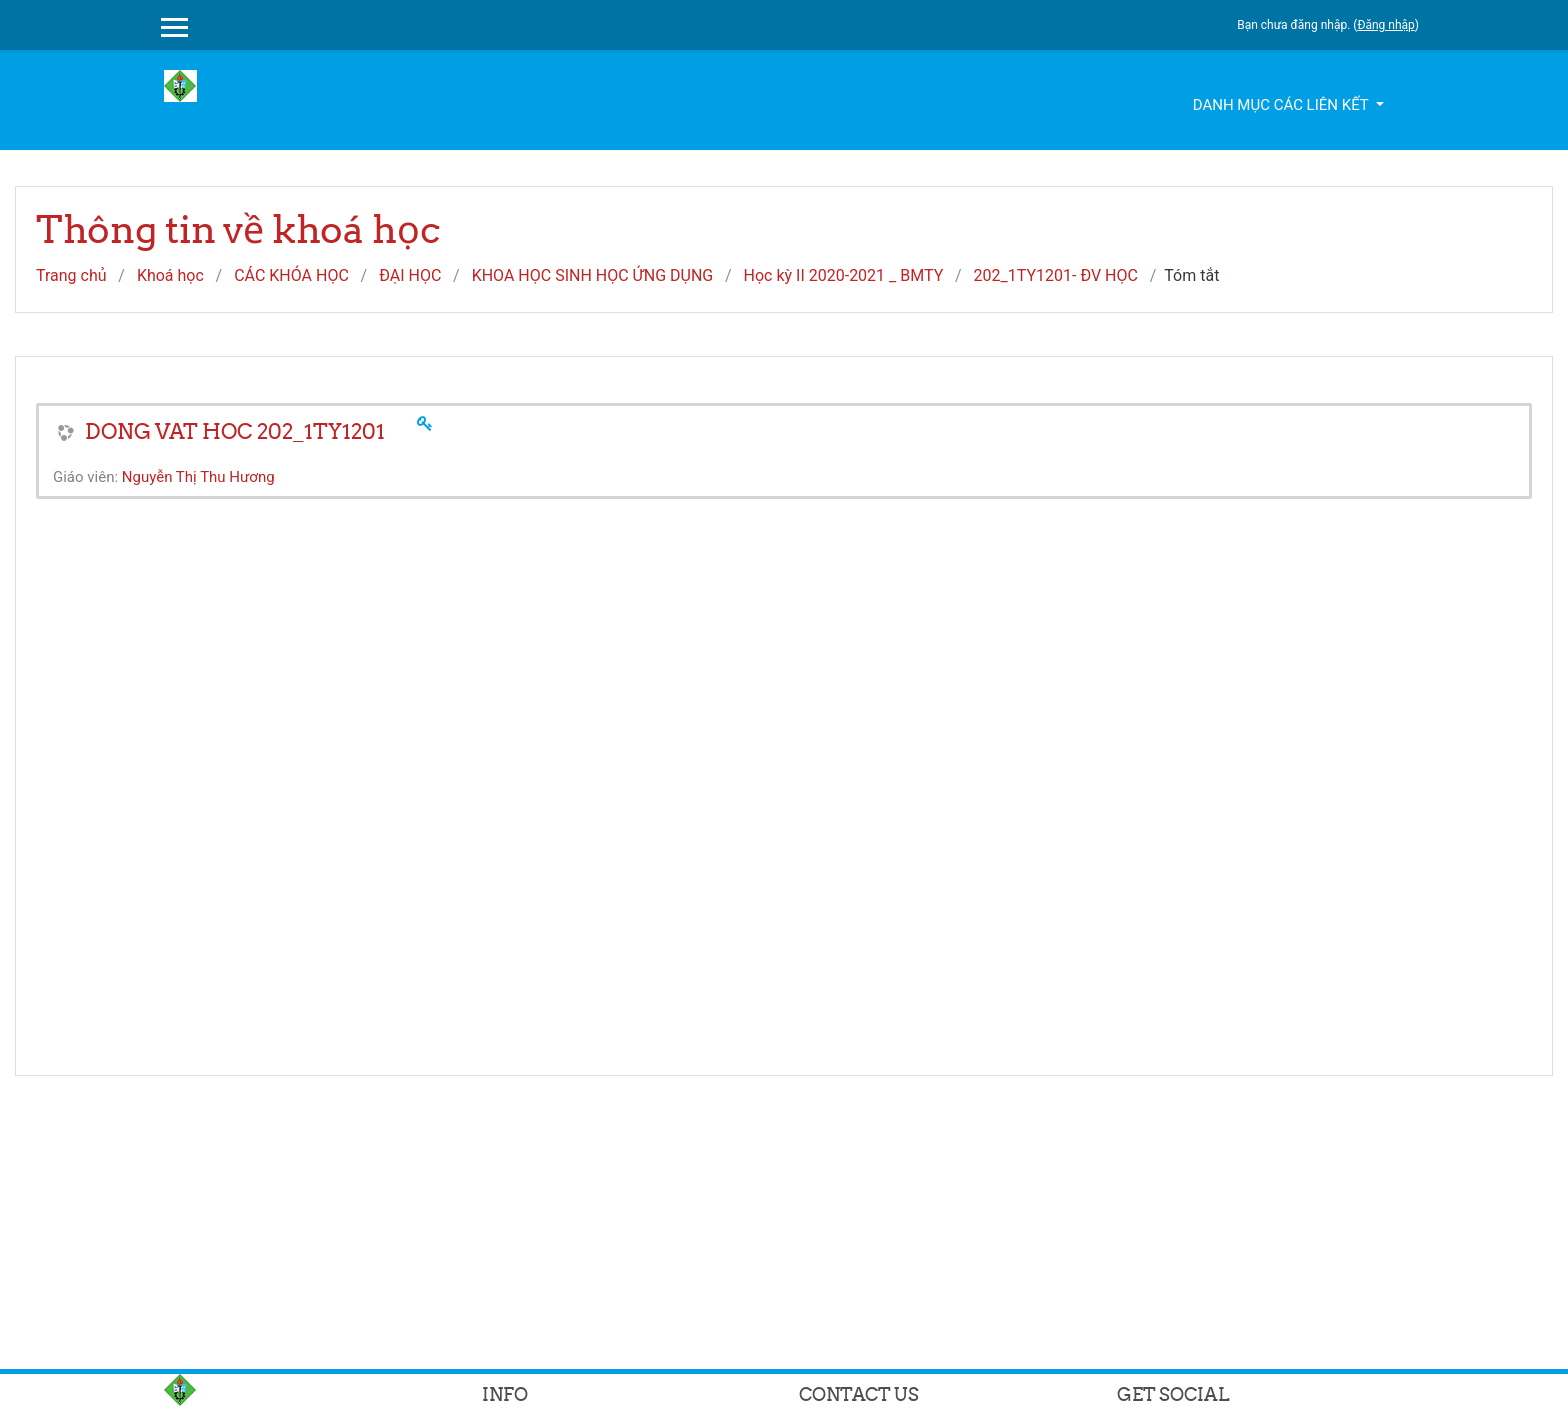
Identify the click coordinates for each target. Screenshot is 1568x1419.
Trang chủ (71, 275)
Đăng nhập (1385, 25)
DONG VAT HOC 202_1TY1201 (235, 431)
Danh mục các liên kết (1282, 105)
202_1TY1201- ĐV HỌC (1056, 275)
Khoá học (170, 275)
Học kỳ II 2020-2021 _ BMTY (844, 275)
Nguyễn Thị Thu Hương (198, 477)
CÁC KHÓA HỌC (291, 275)
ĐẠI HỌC (410, 275)
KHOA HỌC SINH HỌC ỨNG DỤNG (593, 275)
